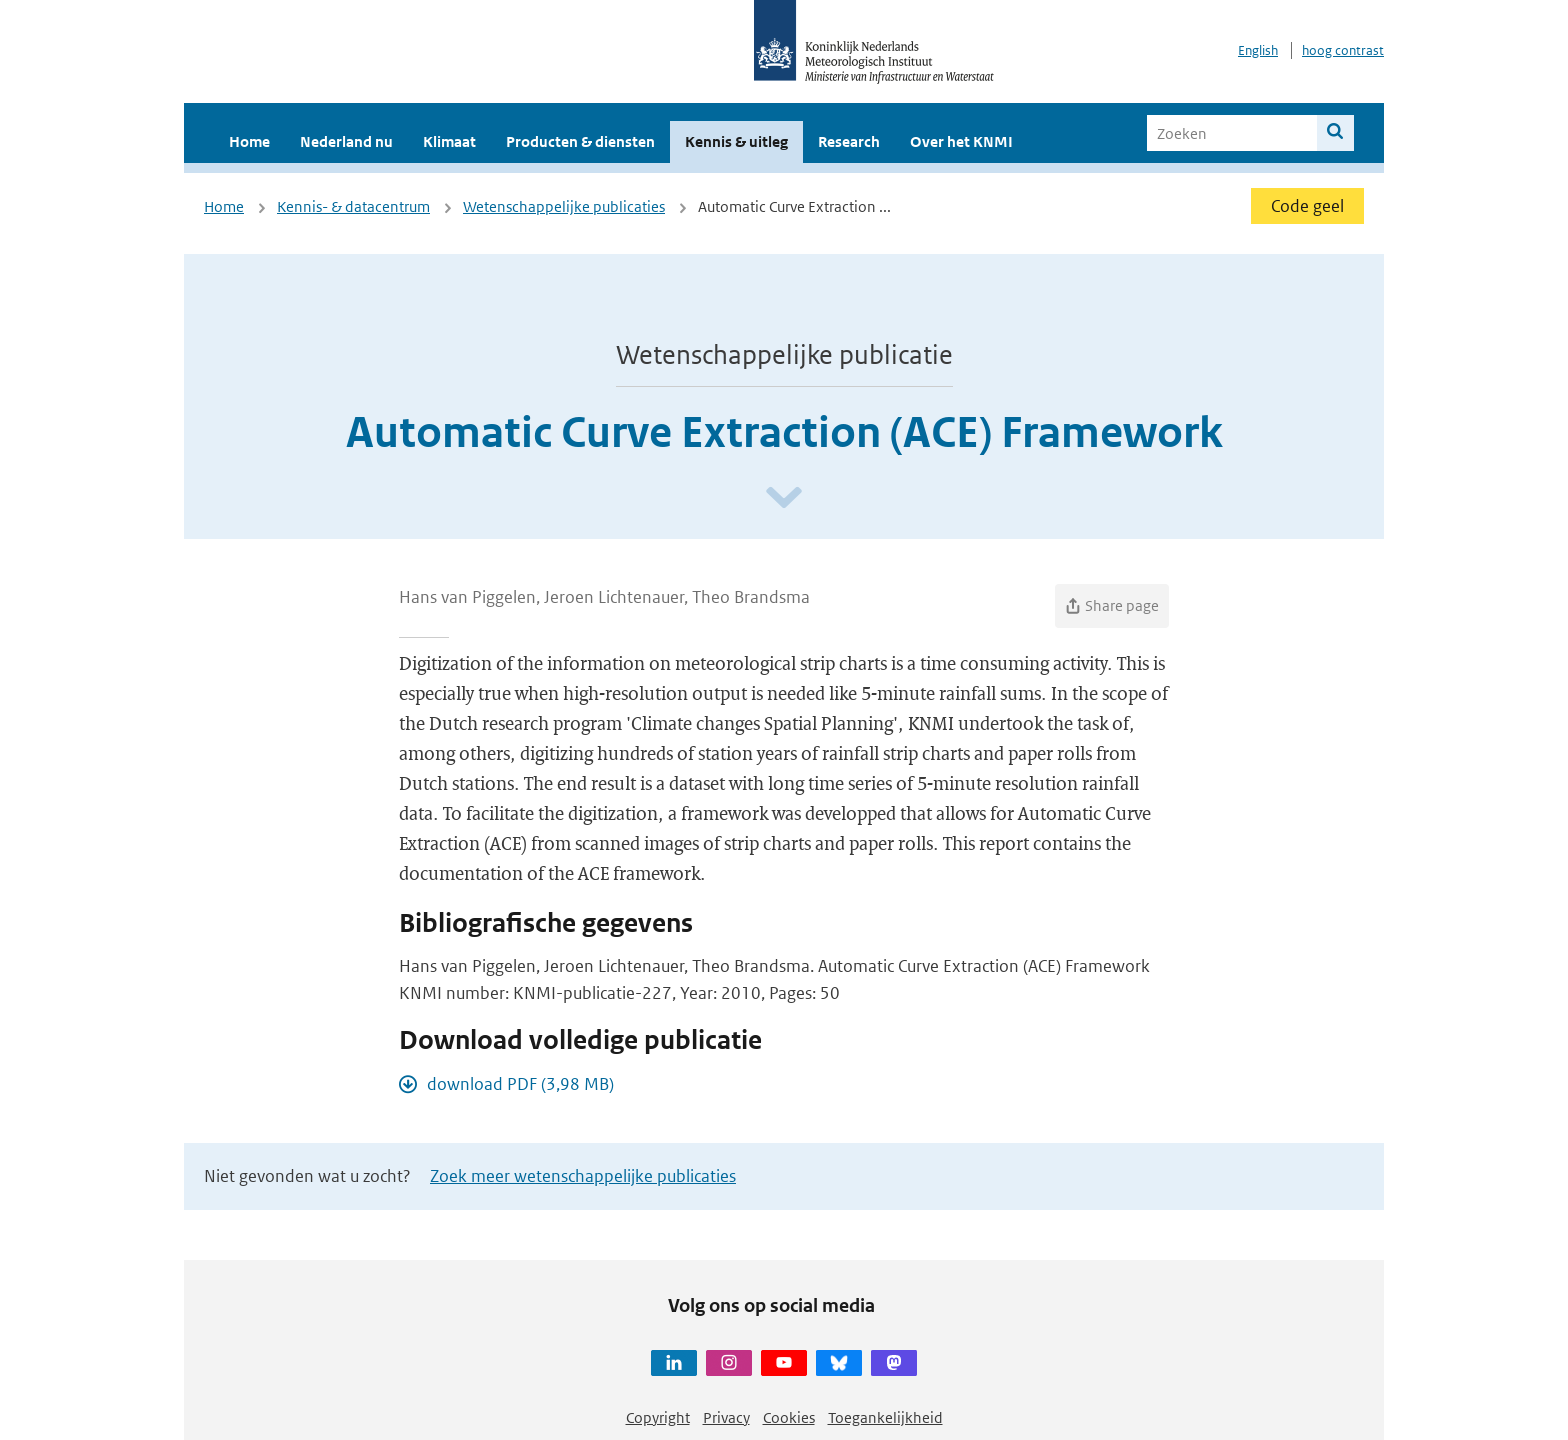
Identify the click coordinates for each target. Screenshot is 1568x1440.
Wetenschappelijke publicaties (564, 206)
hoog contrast (1343, 50)
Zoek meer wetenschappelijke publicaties (583, 1176)
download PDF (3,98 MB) (520, 1084)
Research (849, 141)
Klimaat (449, 141)
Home (249, 141)
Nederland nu (346, 141)
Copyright (658, 1417)
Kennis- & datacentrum (353, 206)
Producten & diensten (580, 141)
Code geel (1307, 206)
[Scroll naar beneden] (784, 498)
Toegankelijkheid (885, 1417)
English (1258, 50)
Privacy (726, 1417)
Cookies (789, 1417)
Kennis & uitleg (736, 141)
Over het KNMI (961, 141)
